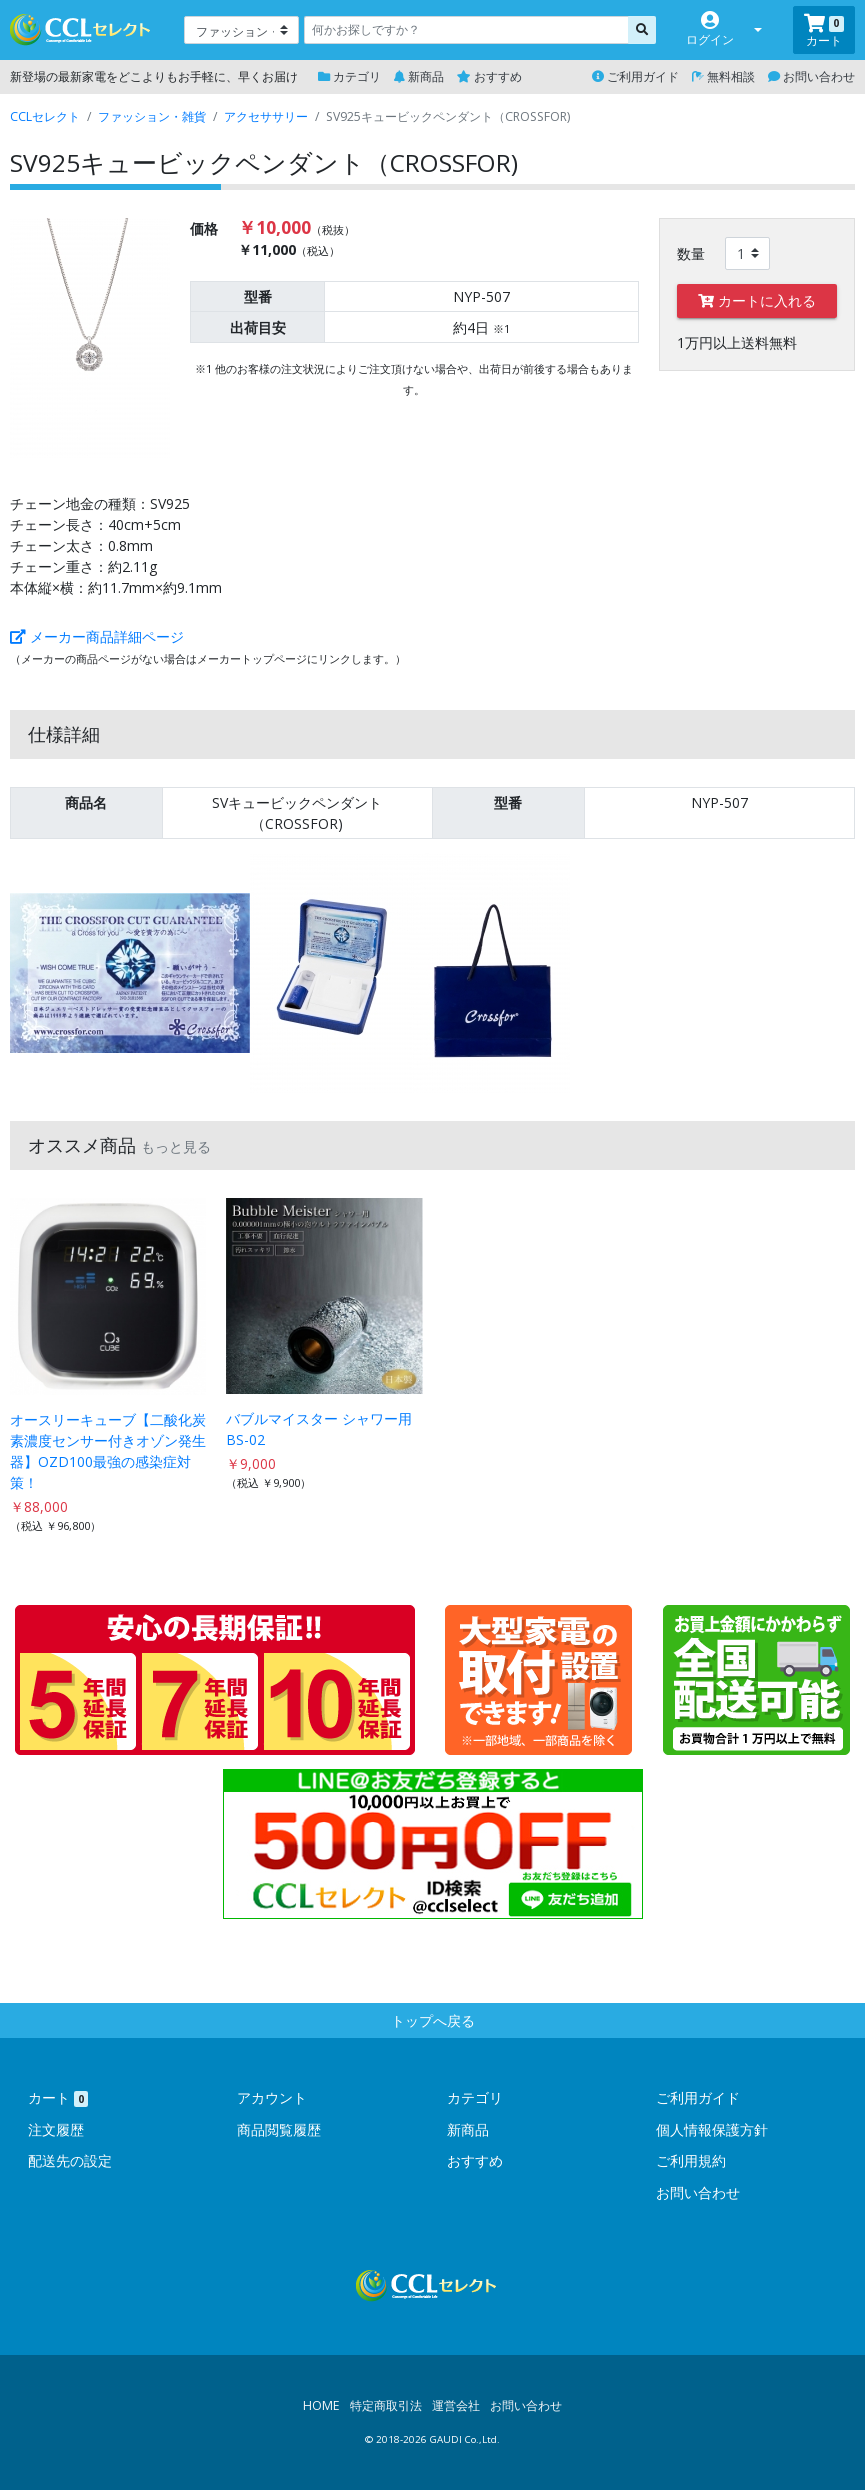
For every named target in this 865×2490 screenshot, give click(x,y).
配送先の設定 (70, 2160)
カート (58, 2097)
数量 (691, 253)
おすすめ (489, 76)
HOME (321, 2405)
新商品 (419, 76)
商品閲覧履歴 (279, 2129)
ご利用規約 (691, 2160)
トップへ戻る (433, 2020)
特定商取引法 (386, 2405)
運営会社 (456, 2405)
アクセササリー (266, 116)
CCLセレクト (45, 116)
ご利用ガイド (635, 76)
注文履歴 (56, 2129)
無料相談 (723, 76)
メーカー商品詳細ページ (97, 636)
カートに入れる (757, 300)
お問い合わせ (811, 76)
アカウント (272, 2097)
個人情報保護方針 (712, 2129)
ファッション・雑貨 (152, 116)
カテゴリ (349, 76)
